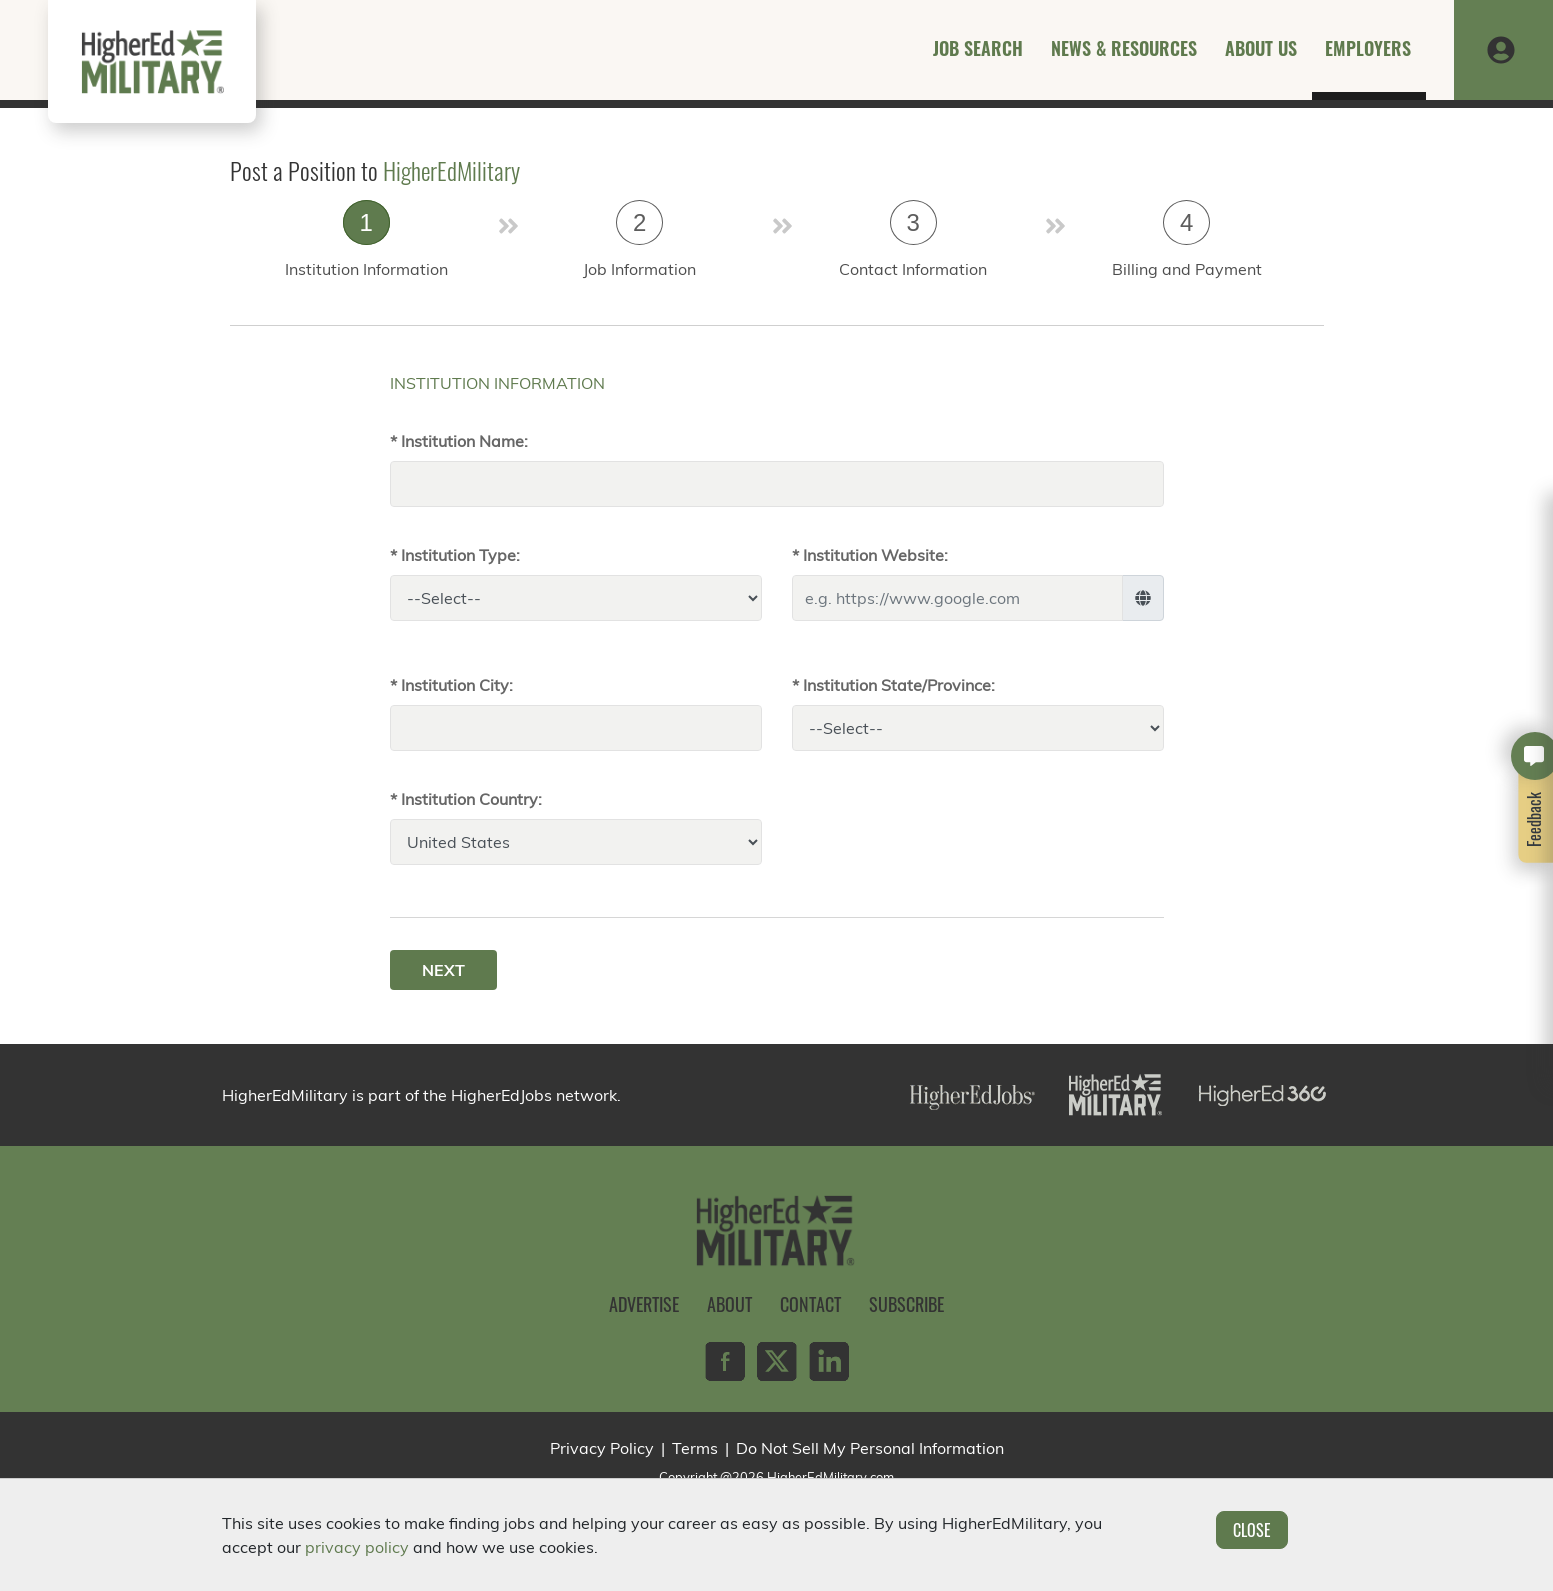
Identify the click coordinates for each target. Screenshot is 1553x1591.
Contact (810, 1304)
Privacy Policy (602, 1448)
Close (1252, 1530)
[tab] (367, 245)
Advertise (644, 1304)
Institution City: (457, 685)
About (729, 1304)
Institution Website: (875, 555)
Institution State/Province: (899, 685)
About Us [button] (1261, 48)
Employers (1368, 48)
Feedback (1535, 818)
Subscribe (906, 1304)
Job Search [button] (978, 48)
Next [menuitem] (443, 970)
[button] (1501, 48)
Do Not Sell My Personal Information (870, 1448)
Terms (695, 1448)
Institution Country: (471, 799)
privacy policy (357, 1547)
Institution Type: (460, 555)
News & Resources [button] (1124, 48)
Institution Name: (464, 441)
